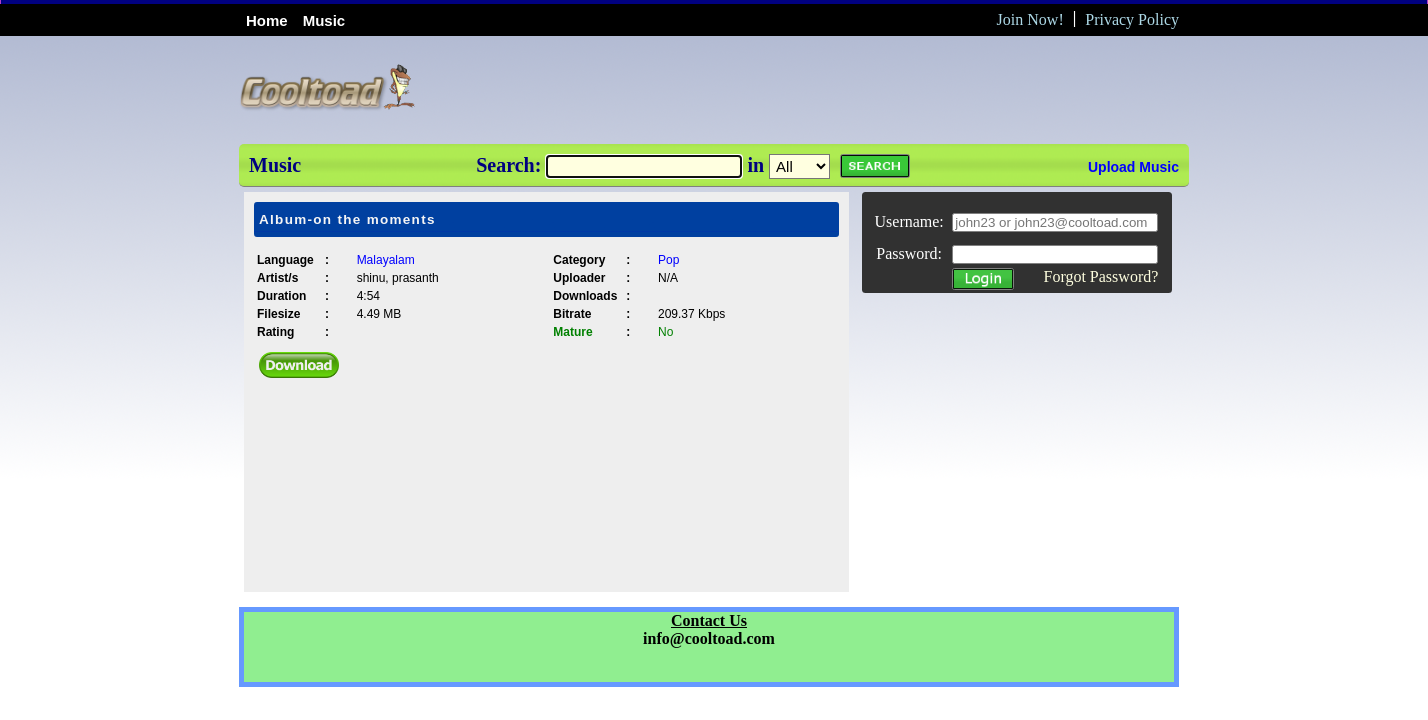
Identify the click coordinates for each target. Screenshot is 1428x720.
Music (324, 20)
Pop (668, 260)
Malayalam (386, 260)
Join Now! (1030, 19)
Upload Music (1133, 167)
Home (267, 20)
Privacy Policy (1132, 19)
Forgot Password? (1100, 276)
